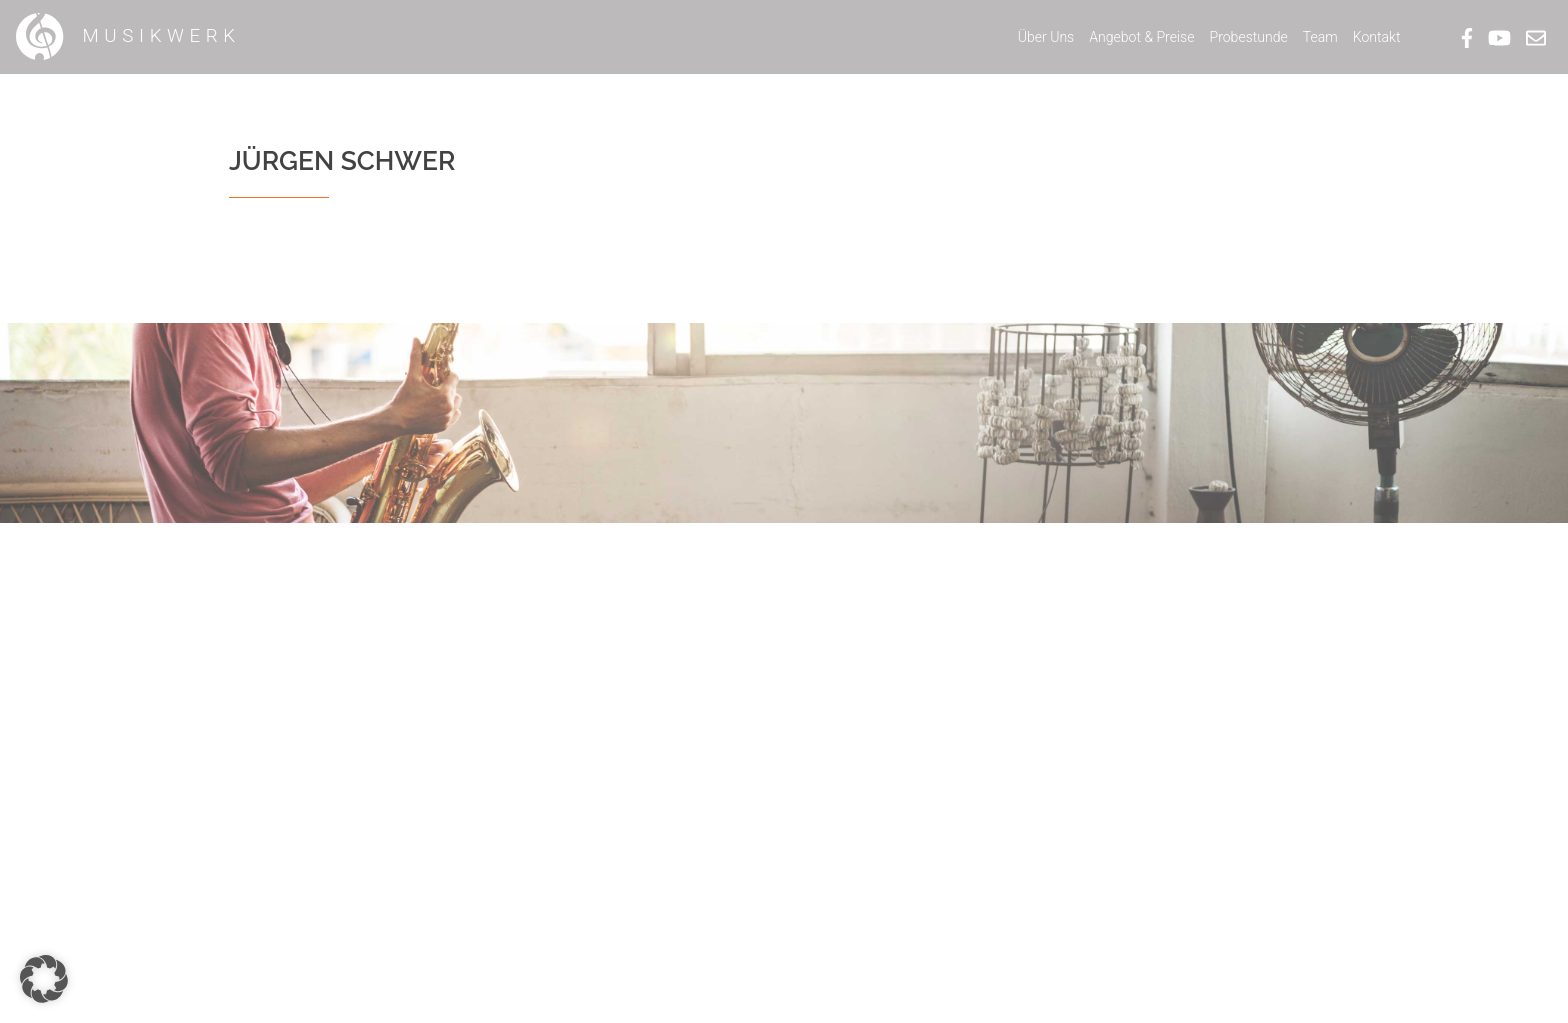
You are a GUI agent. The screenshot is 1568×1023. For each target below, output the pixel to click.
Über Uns (1046, 37)
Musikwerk (128, 37)
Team (1320, 37)
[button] (44, 979)
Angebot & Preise (1141, 37)
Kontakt (1377, 37)
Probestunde (1249, 37)
